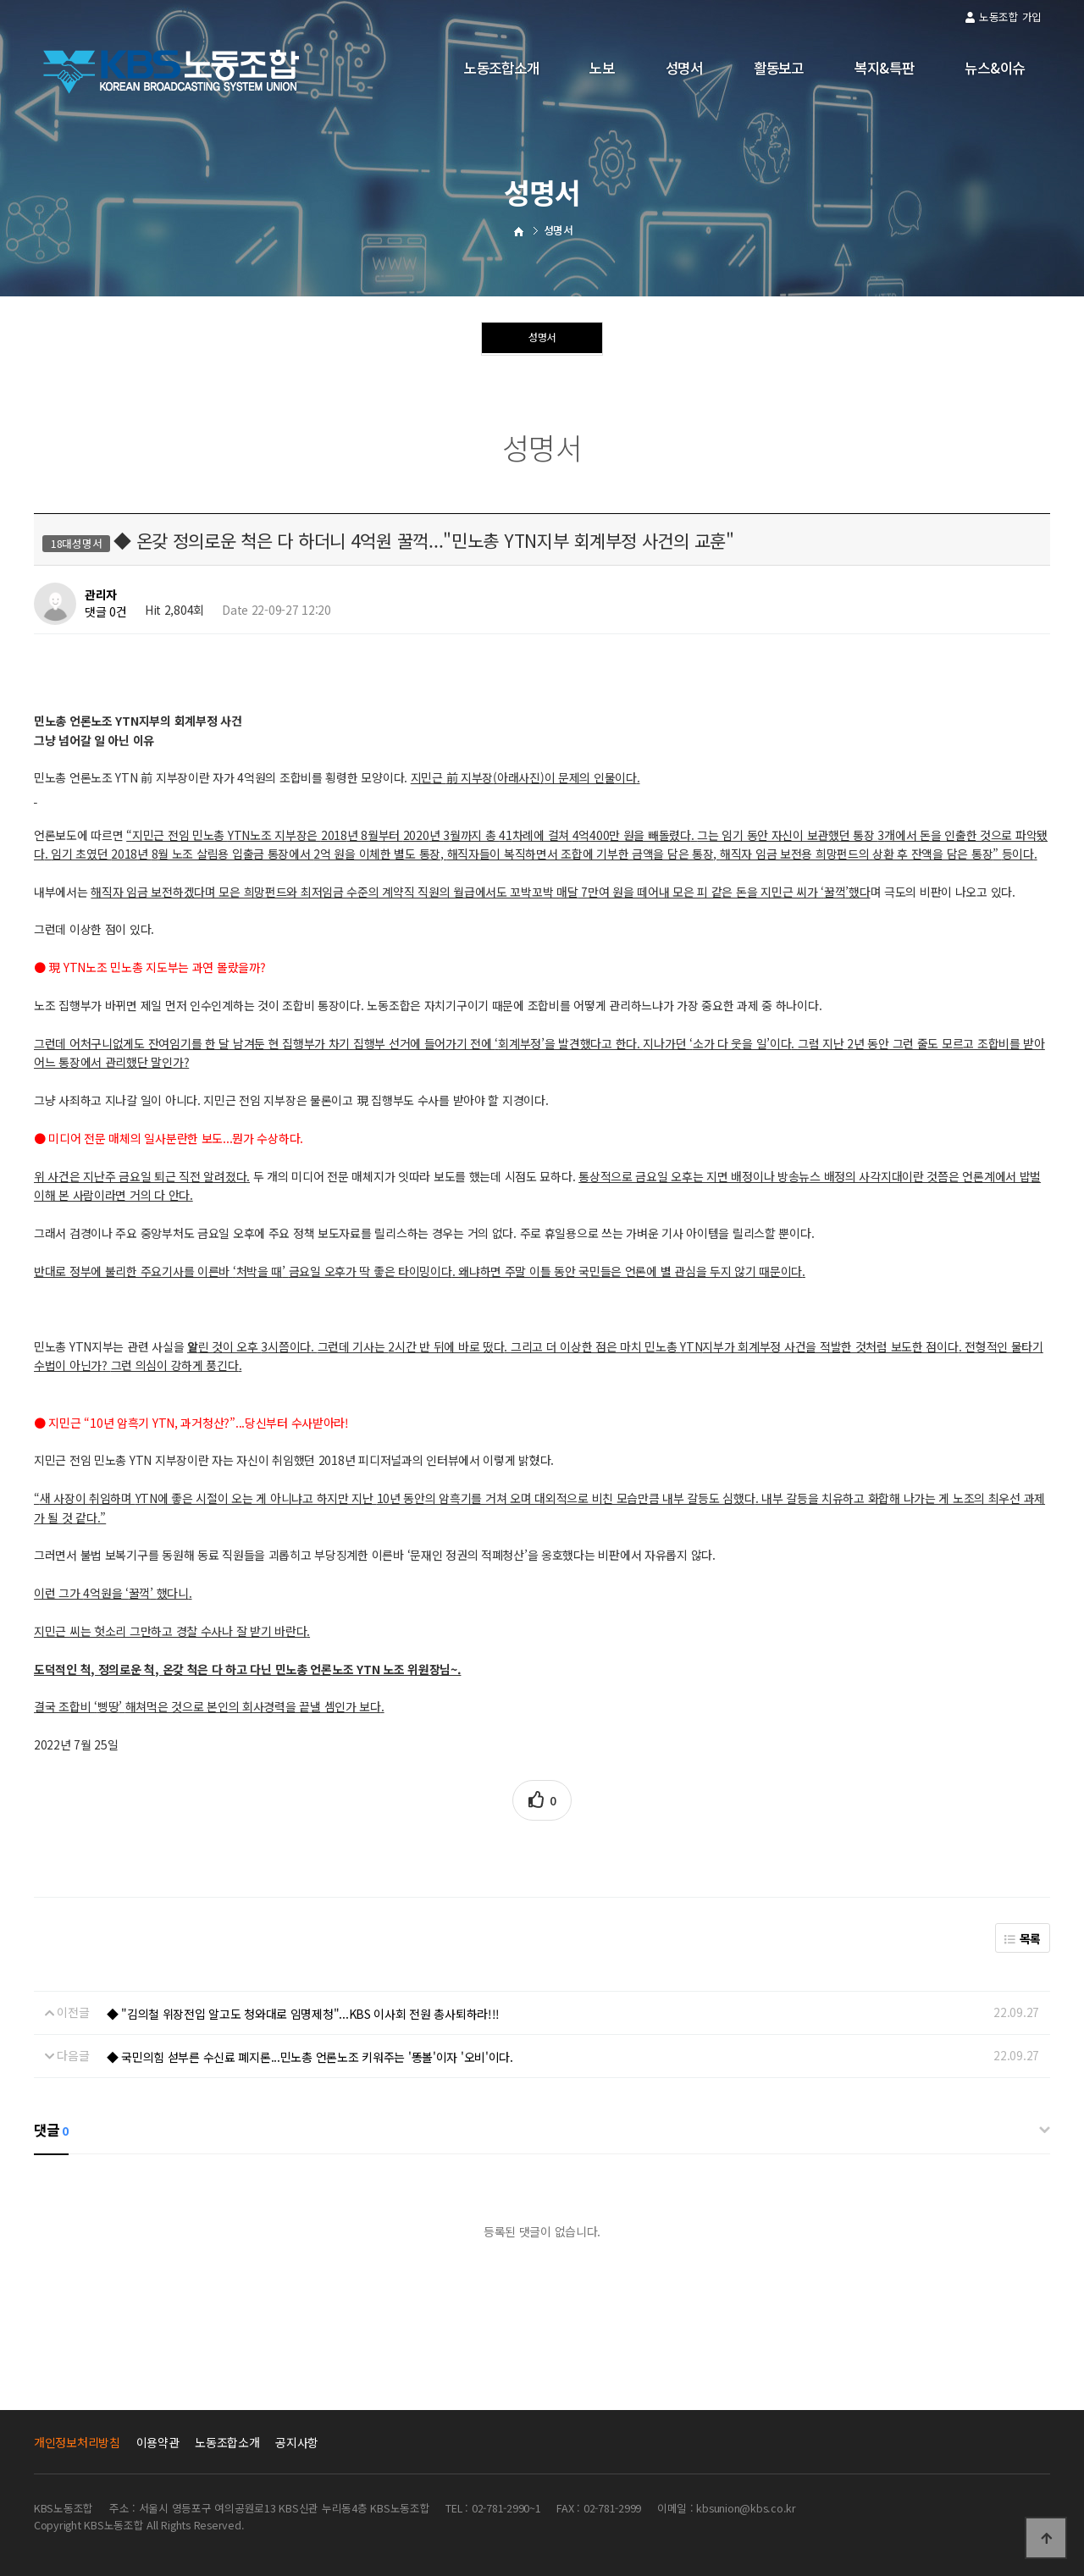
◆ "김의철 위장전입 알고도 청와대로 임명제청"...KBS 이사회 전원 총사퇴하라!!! (304, 2013)
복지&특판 (884, 68)
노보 (601, 68)
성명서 (684, 68)
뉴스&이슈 (995, 68)
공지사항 (296, 2442)
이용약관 (158, 2442)
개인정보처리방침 (77, 2442)
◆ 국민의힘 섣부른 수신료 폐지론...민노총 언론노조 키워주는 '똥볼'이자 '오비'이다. (310, 2056)
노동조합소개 (501, 68)
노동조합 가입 (1003, 16)
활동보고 (779, 68)
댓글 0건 (106, 612)
